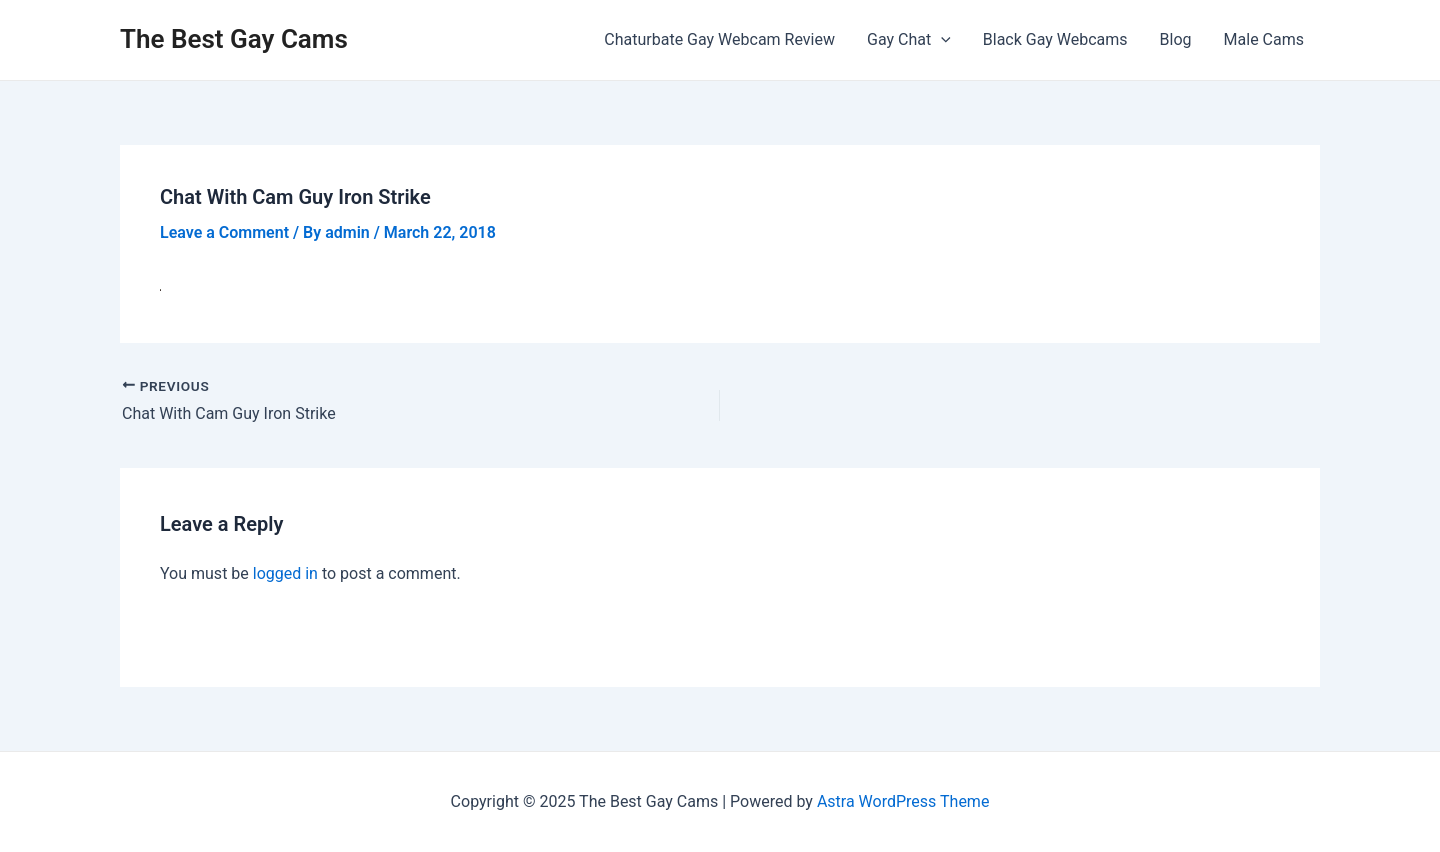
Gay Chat (909, 40)
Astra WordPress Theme (903, 801)
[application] (941, 40)
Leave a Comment (224, 232)
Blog (1176, 39)
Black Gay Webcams (1055, 39)
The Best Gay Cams (234, 39)
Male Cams (1264, 39)
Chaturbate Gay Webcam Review (719, 39)
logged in (285, 573)
